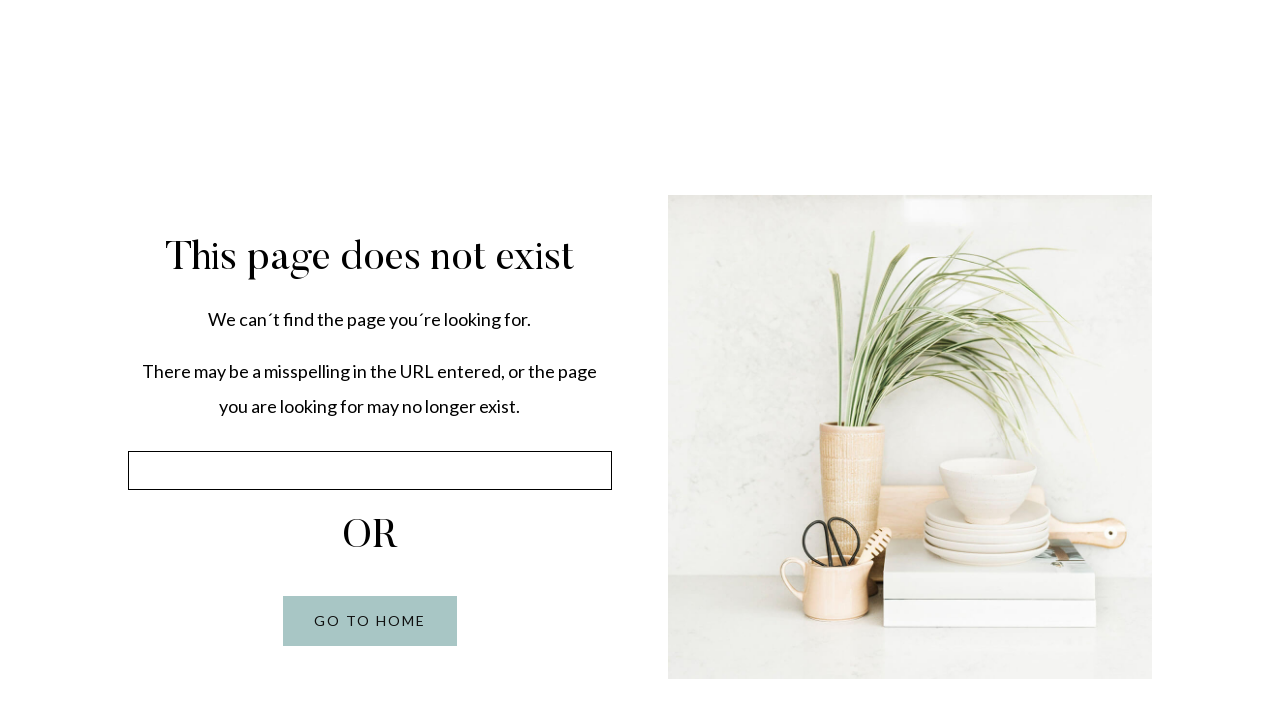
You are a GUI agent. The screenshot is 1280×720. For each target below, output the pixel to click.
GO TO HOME (370, 620)
